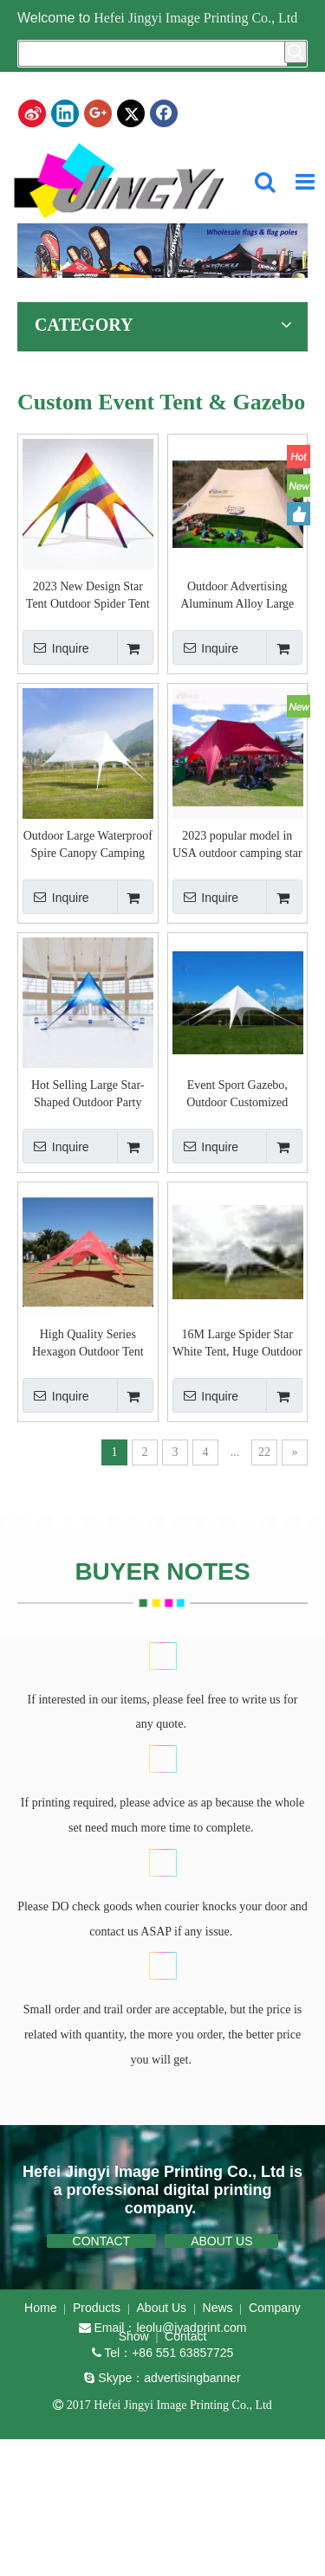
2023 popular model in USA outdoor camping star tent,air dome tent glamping (237, 845)
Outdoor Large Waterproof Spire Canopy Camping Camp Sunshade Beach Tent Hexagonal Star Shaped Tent (88, 845)
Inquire (56, 647)
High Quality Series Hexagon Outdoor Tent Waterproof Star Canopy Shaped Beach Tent (88, 1344)
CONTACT (102, 2241)
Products (96, 2308)
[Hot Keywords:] (295, 52)
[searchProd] (153, 54)
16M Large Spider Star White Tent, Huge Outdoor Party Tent (237, 1344)
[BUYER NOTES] (164, 1655)
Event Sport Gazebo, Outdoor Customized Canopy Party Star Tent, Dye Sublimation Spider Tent (237, 1095)
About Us (162, 2308)
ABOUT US (221, 2241)
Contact (185, 2336)
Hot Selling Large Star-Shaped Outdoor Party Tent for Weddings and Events (88, 1095)
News (218, 2308)
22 (264, 1452)
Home (40, 2308)
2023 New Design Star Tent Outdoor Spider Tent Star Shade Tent (88, 596)
